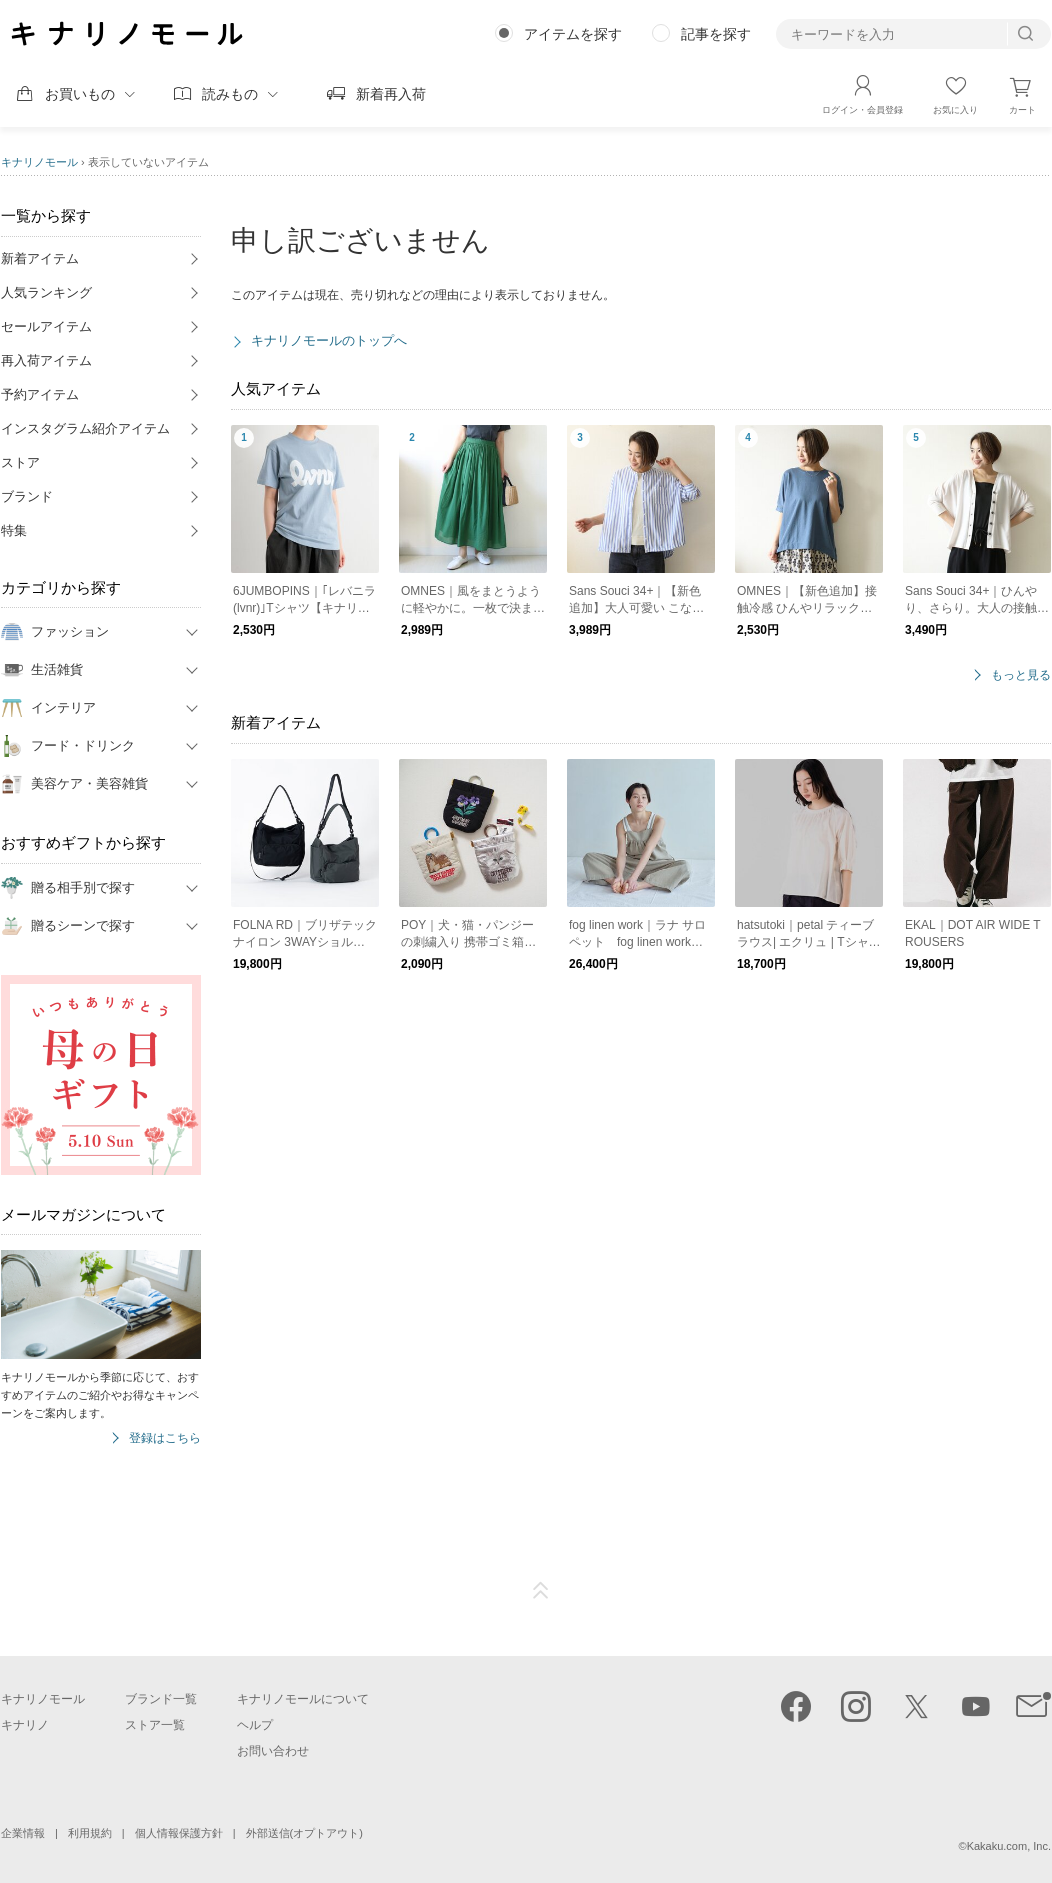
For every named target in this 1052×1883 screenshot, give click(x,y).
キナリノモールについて (303, 1699)
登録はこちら (165, 1438)
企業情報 (23, 1833)
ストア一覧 (155, 1725)
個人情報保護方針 (179, 1833)
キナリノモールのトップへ (329, 340)
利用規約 (90, 1833)
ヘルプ (255, 1725)
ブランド (27, 496)
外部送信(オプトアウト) (304, 1833)
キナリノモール (39, 162)
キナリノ (25, 1725)
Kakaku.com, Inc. (1009, 1846)
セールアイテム (46, 326)
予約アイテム (40, 394)
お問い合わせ (273, 1751)
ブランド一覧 (161, 1699)
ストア (20, 462)
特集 (14, 530)
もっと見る (1021, 675)
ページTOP (541, 1591)
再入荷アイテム (46, 360)
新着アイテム (40, 258)
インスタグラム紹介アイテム (85, 428)
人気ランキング (46, 292)
